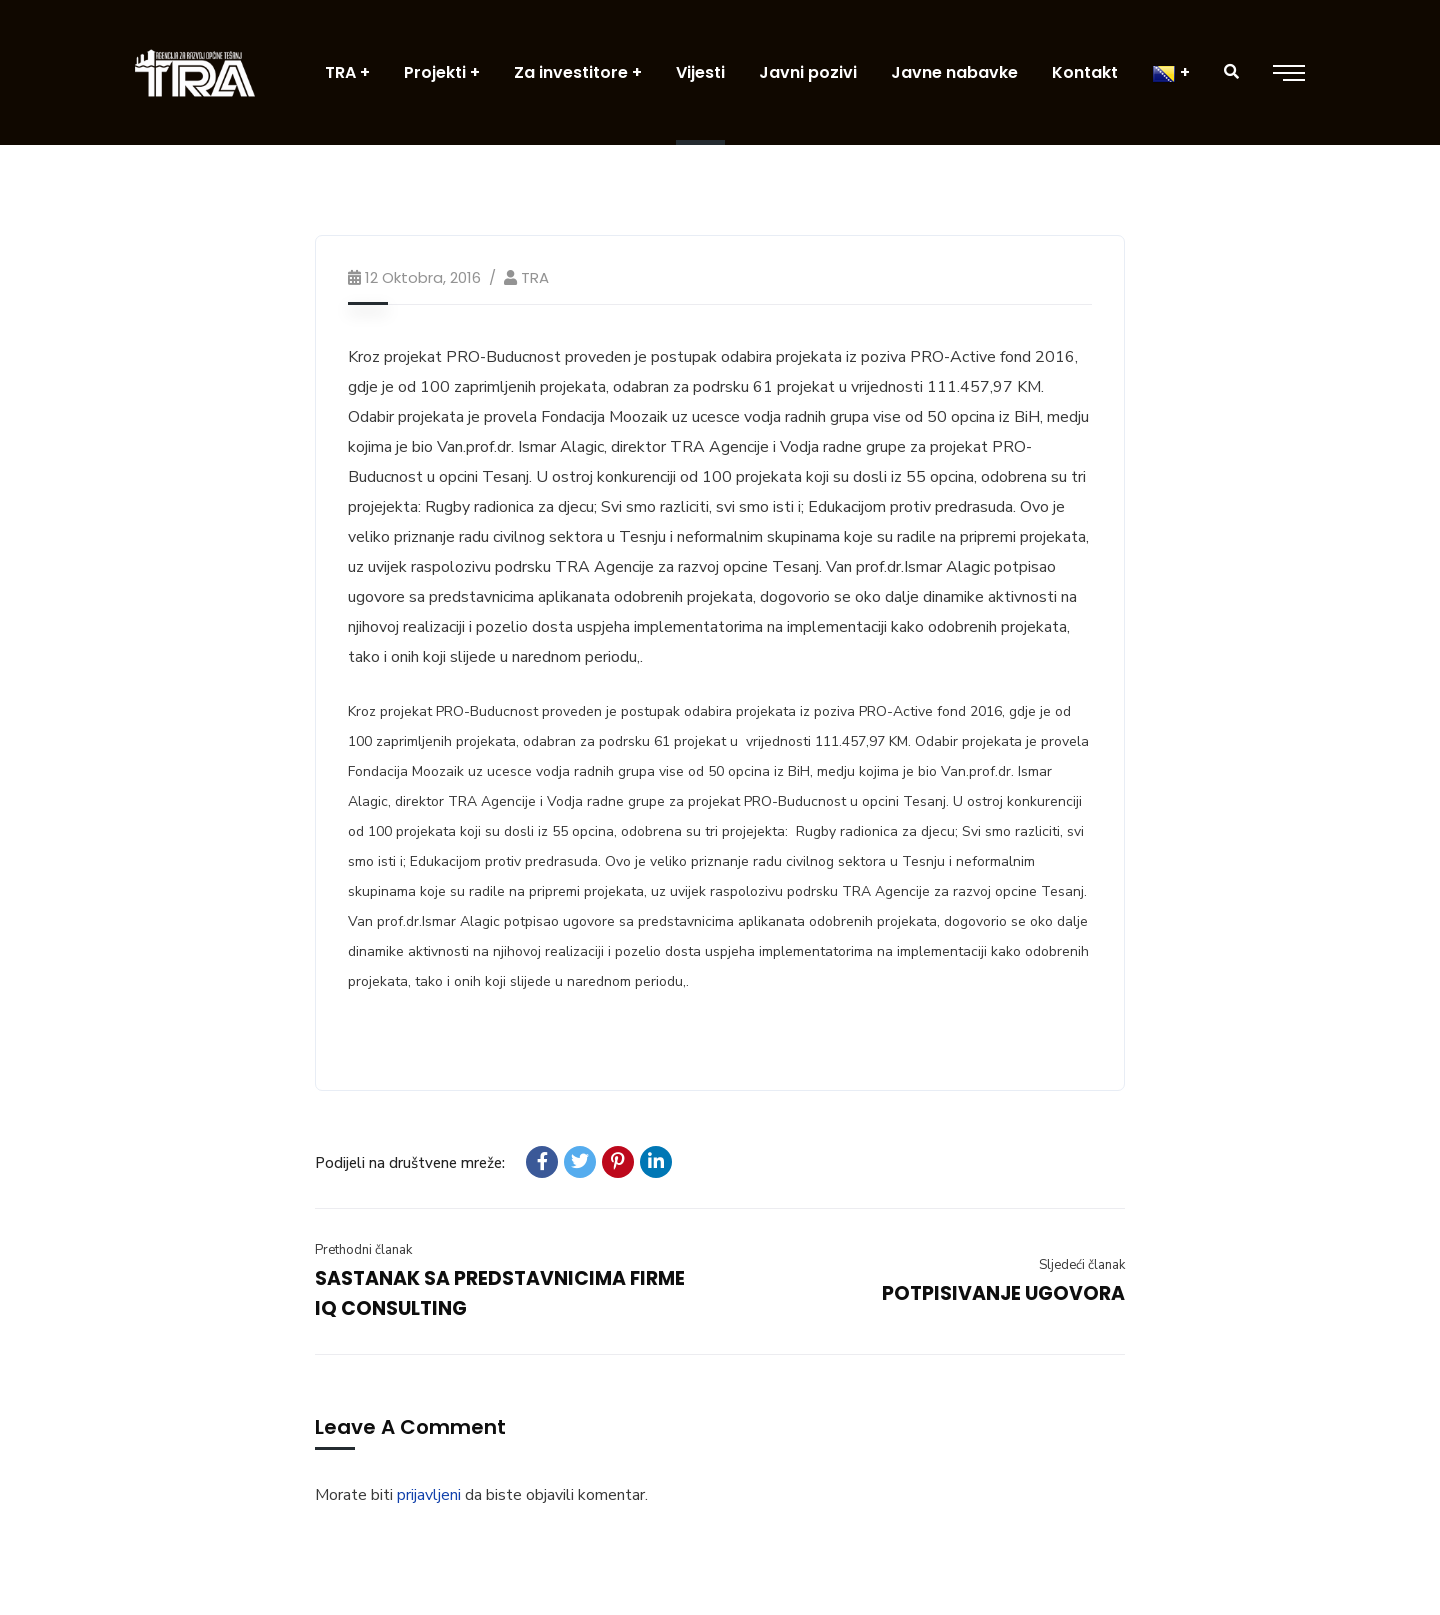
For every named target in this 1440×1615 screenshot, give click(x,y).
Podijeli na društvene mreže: (410, 1163)
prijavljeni (429, 1495)
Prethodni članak (363, 1250)
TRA (535, 277)
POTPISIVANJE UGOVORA (1003, 1293)
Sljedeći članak (1082, 1265)
